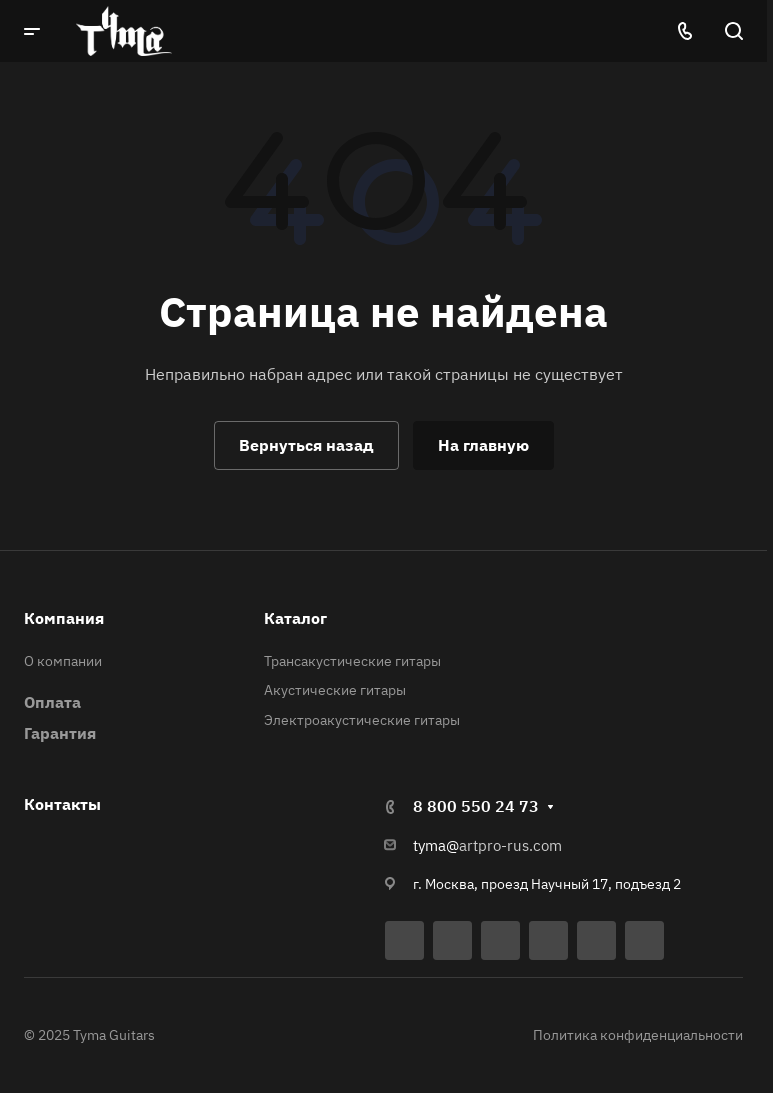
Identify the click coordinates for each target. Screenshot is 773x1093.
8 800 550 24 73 (476, 806)
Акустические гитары (335, 690)
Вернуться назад (306, 445)
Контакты (62, 804)
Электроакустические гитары (362, 720)
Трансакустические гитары (352, 661)
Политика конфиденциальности (638, 1035)
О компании (63, 661)
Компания (64, 618)
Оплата (52, 702)
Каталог (295, 618)
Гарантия (60, 733)
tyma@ (436, 845)
